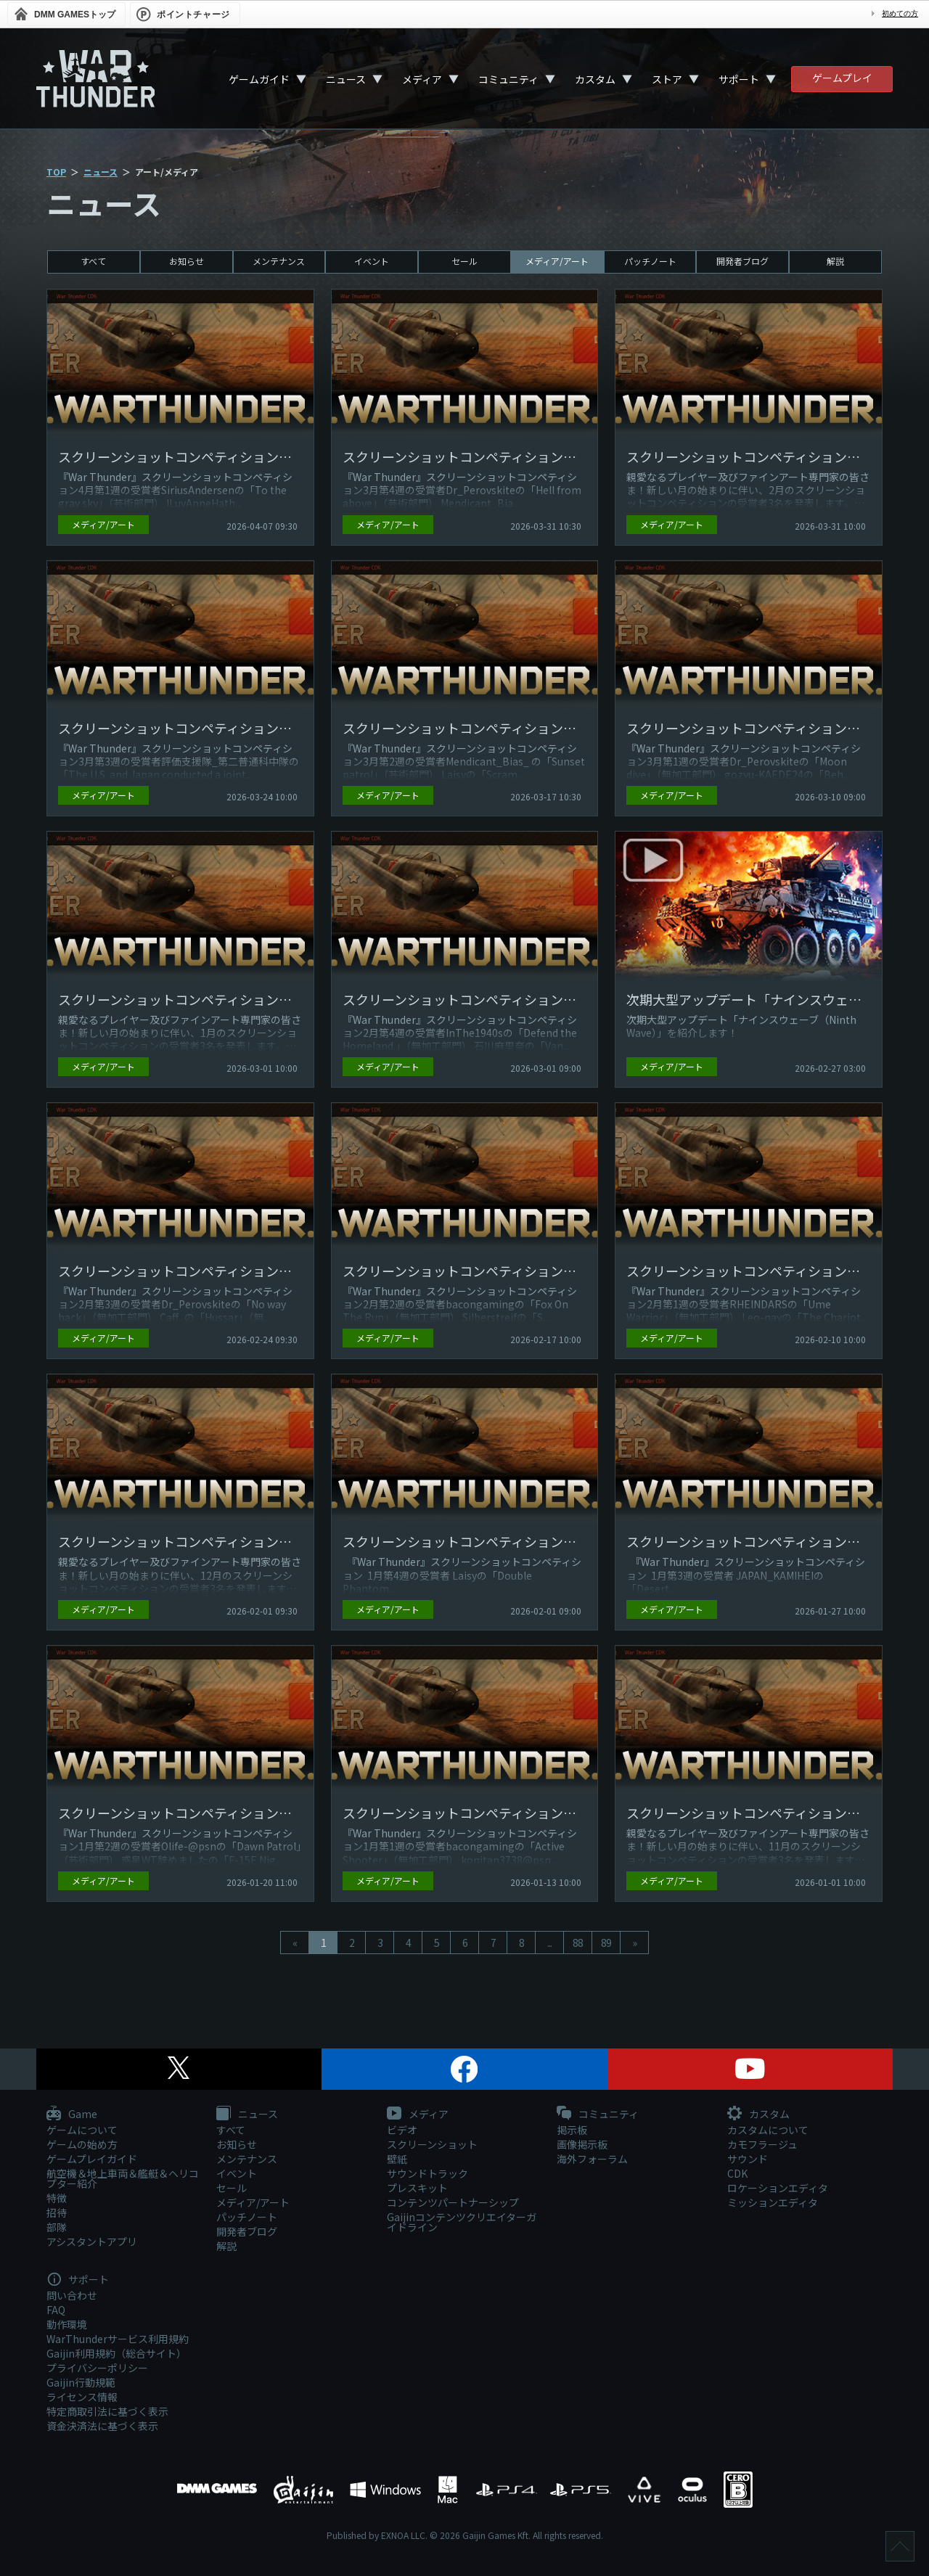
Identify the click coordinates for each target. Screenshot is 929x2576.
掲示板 (572, 2130)
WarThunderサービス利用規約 (117, 2339)
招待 (56, 2212)
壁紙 (397, 2159)
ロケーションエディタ (777, 2188)
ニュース (346, 79)
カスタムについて (768, 2130)
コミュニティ (508, 79)
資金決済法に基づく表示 (102, 2426)
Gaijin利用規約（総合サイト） (116, 2353)
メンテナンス (279, 261)
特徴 (56, 2198)
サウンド (747, 2159)
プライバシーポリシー (97, 2368)
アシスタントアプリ (91, 2241)
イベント (371, 261)
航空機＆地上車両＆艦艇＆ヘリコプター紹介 (122, 2178)
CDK (737, 2173)
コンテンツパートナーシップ (453, 2202)
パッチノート (650, 261)
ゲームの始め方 (82, 2144)
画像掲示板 (582, 2144)
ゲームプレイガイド (91, 2159)
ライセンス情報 (82, 2397)
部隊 (56, 2227)
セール (464, 261)
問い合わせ (71, 2295)
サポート (739, 79)
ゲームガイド (259, 79)
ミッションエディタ (772, 2202)
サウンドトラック (427, 2173)
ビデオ (402, 2130)
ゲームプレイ (842, 77)
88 (578, 1942)
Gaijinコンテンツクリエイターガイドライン (461, 2222)
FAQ (55, 2310)
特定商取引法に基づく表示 (107, 2411)
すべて (93, 261)
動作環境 (66, 2324)
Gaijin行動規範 (80, 2382)
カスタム (595, 79)
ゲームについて (82, 2130)
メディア (422, 79)
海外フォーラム (592, 2159)
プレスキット (417, 2188)
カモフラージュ (762, 2144)
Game (71, 2114)
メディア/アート (557, 261)
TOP (56, 171)
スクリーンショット (432, 2144)
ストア (667, 79)
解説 (835, 261)
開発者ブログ (742, 261)
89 (606, 1942)
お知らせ (186, 261)
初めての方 (900, 13)
